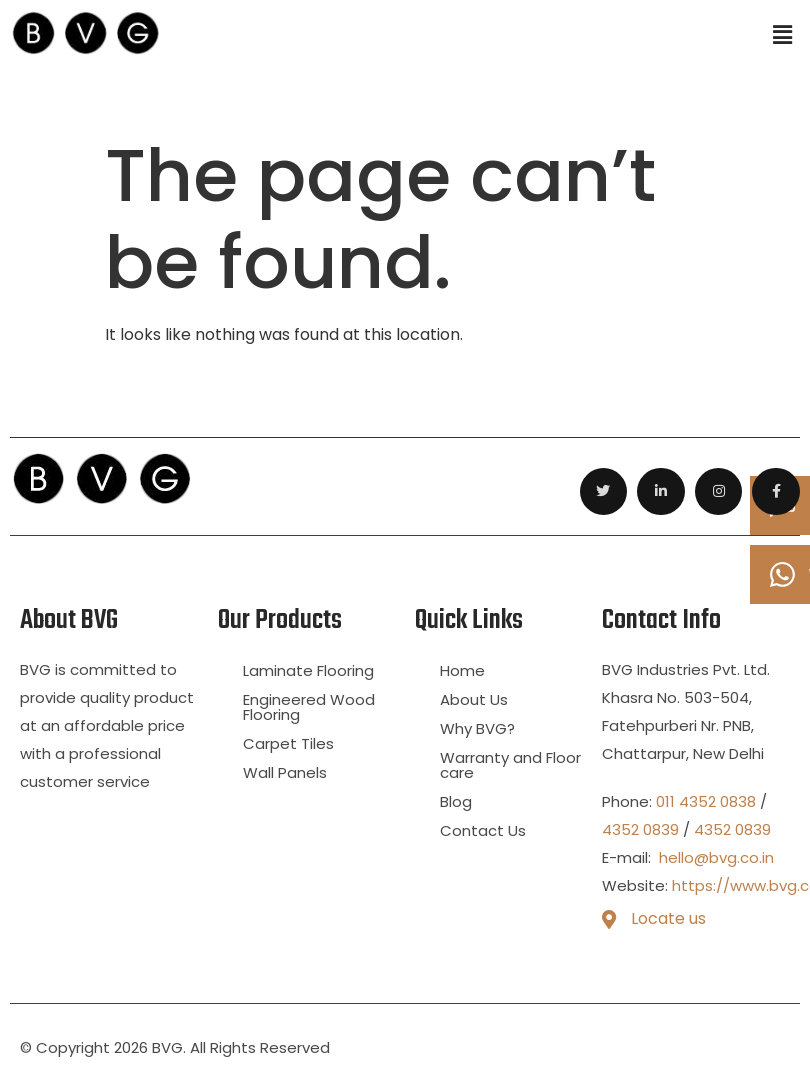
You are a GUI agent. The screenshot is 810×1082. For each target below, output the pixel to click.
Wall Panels (285, 772)
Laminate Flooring (308, 670)
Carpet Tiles (288, 743)
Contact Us (483, 830)
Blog (456, 801)
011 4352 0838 (706, 801)
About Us (474, 699)
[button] (783, 36)
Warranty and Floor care (510, 765)
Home (462, 670)
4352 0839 (640, 829)
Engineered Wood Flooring (309, 707)
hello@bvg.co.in (714, 857)
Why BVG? (477, 728)
